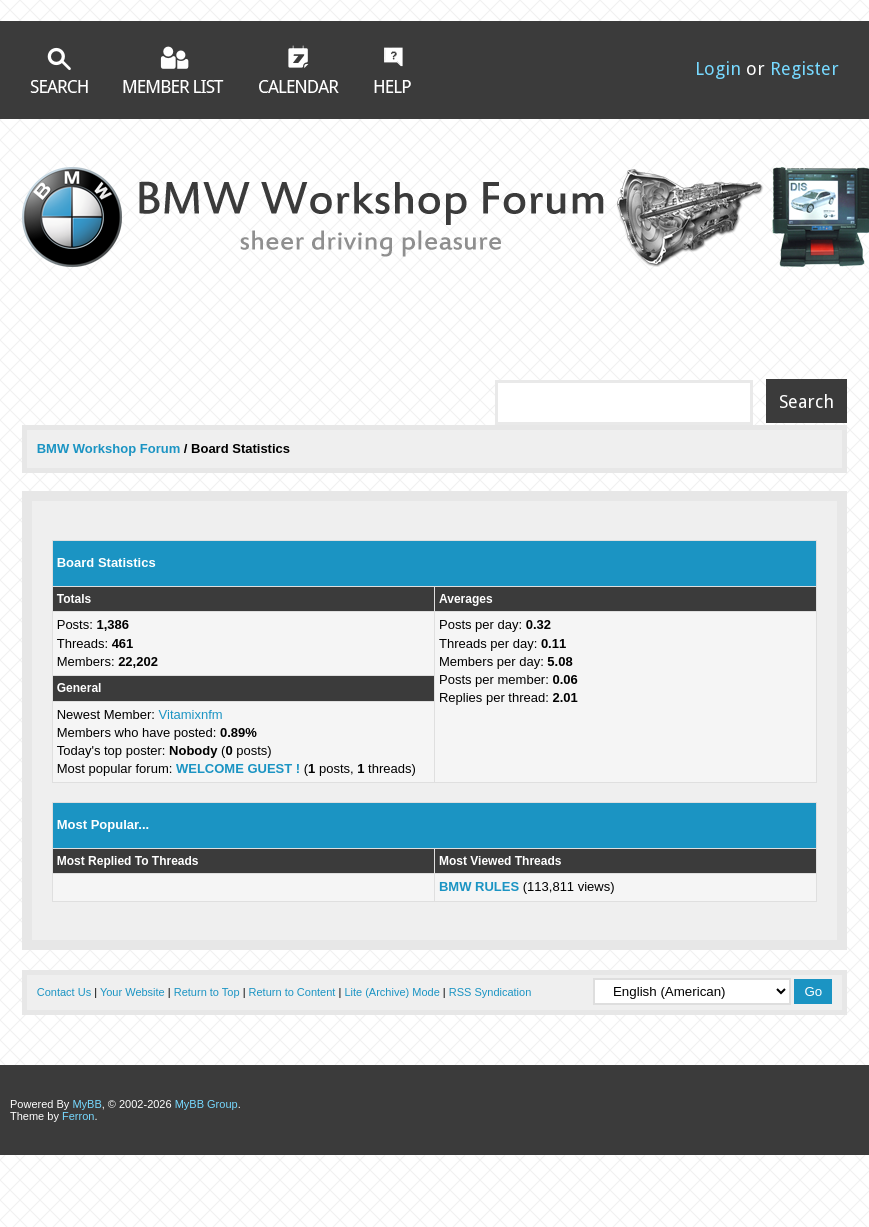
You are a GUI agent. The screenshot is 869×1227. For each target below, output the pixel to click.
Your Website (132, 992)
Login (718, 68)
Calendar (299, 69)
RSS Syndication (490, 992)
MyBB (86, 1104)
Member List (173, 69)
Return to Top (207, 992)
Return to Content (292, 992)
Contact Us (64, 992)
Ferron (78, 1116)
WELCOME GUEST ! (238, 768)
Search (59, 70)
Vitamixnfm (191, 714)
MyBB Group (206, 1104)
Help (392, 70)
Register (804, 68)
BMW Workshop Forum (110, 448)
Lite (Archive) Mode (391, 992)
